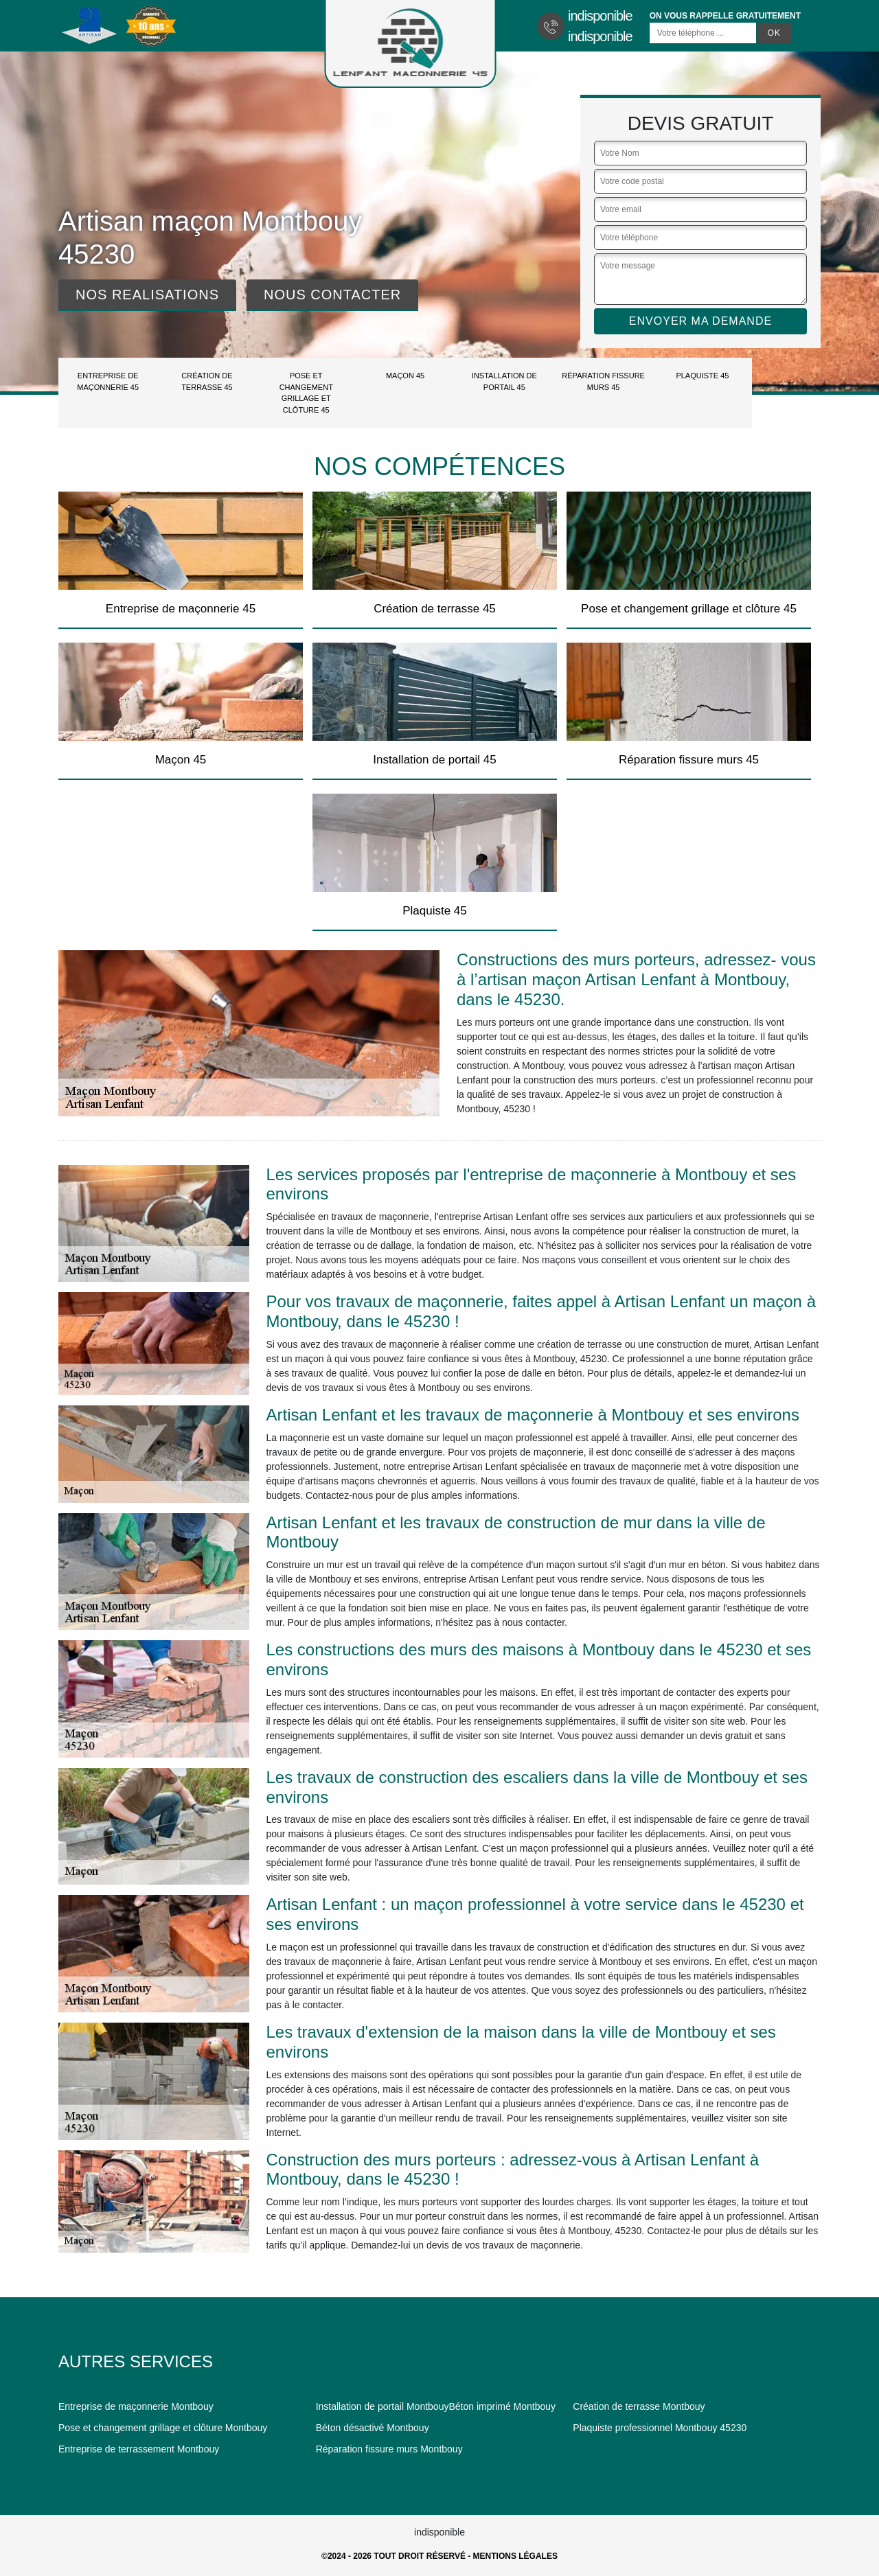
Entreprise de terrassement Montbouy (138, 2448)
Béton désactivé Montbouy (372, 2427)
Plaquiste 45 (702, 375)
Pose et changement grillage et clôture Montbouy (162, 2427)
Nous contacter (332, 294)
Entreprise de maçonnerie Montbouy (136, 2406)
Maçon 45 (405, 375)
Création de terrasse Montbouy (639, 2406)
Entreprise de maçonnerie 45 (108, 381)
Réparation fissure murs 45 (603, 381)
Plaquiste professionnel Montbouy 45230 (659, 2427)
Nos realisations (147, 294)
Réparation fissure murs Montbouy (389, 2448)
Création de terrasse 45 (207, 381)
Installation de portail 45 (504, 381)
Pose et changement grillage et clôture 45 (306, 392)
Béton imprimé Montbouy (502, 2406)
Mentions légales (515, 2556)
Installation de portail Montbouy (382, 2406)
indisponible (600, 15)
